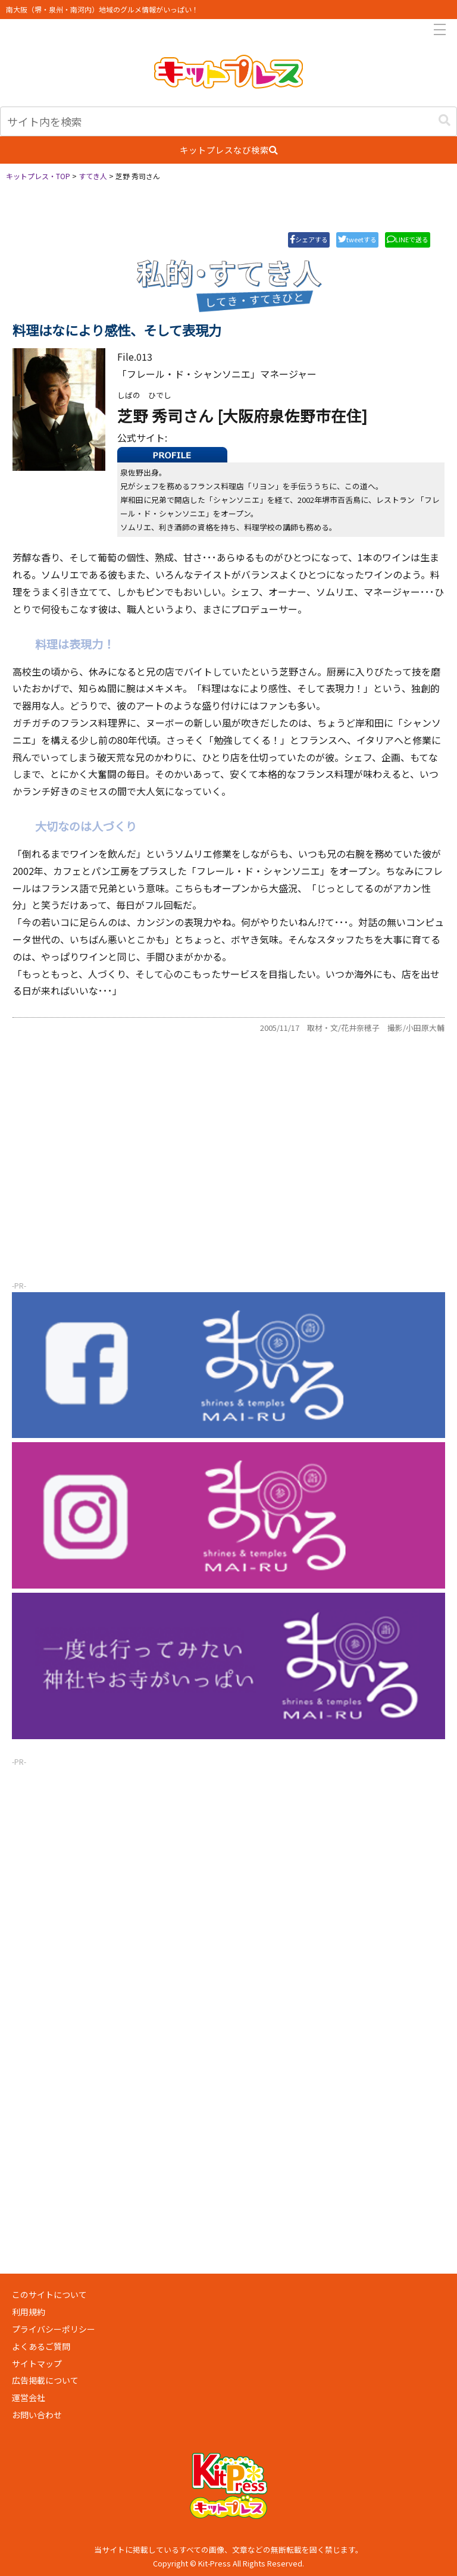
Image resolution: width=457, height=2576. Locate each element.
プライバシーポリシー (53, 2329)
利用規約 (28, 2312)
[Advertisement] (228, 1184)
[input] (228, 121)
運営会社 (28, 2397)
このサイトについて (49, 2294)
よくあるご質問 (41, 2346)
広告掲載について (45, 2380)
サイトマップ (37, 2363)
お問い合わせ (37, 2415)
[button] (444, 120)
